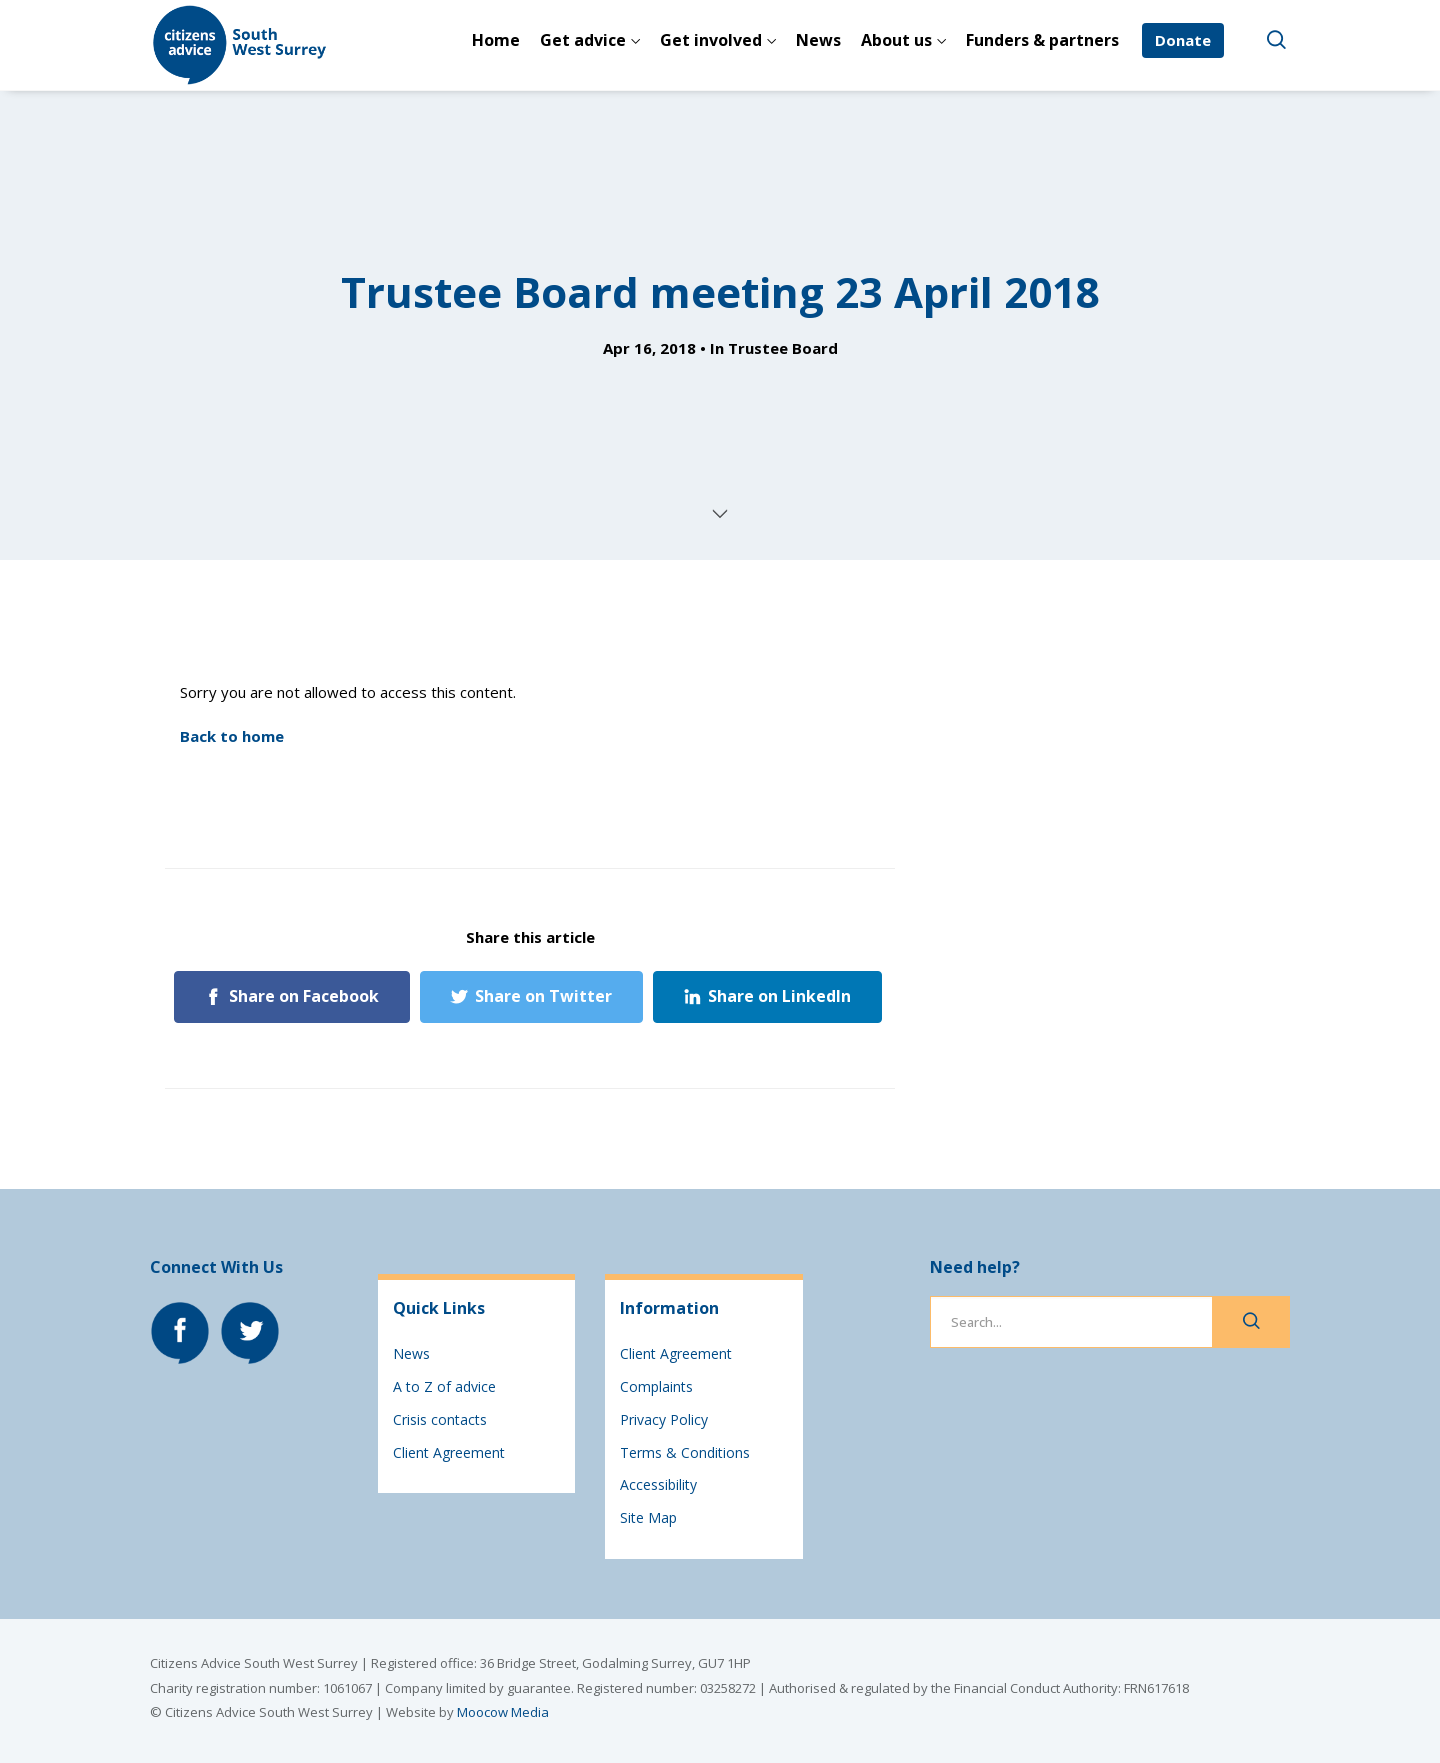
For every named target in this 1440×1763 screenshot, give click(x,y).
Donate (1183, 40)
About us (896, 40)
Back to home (232, 736)
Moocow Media (503, 1712)
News (818, 40)
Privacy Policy (664, 1419)
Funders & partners (1042, 40)
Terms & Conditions (685, 1452)
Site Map (648, 1517)
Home (496, 40)
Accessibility (658, 1484)
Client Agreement (449, 1452)
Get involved (711, 40)
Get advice (583, 40)
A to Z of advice (444, 1386)
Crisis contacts (440, 1419)
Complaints (656, 1386)
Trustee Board (783, 348)
